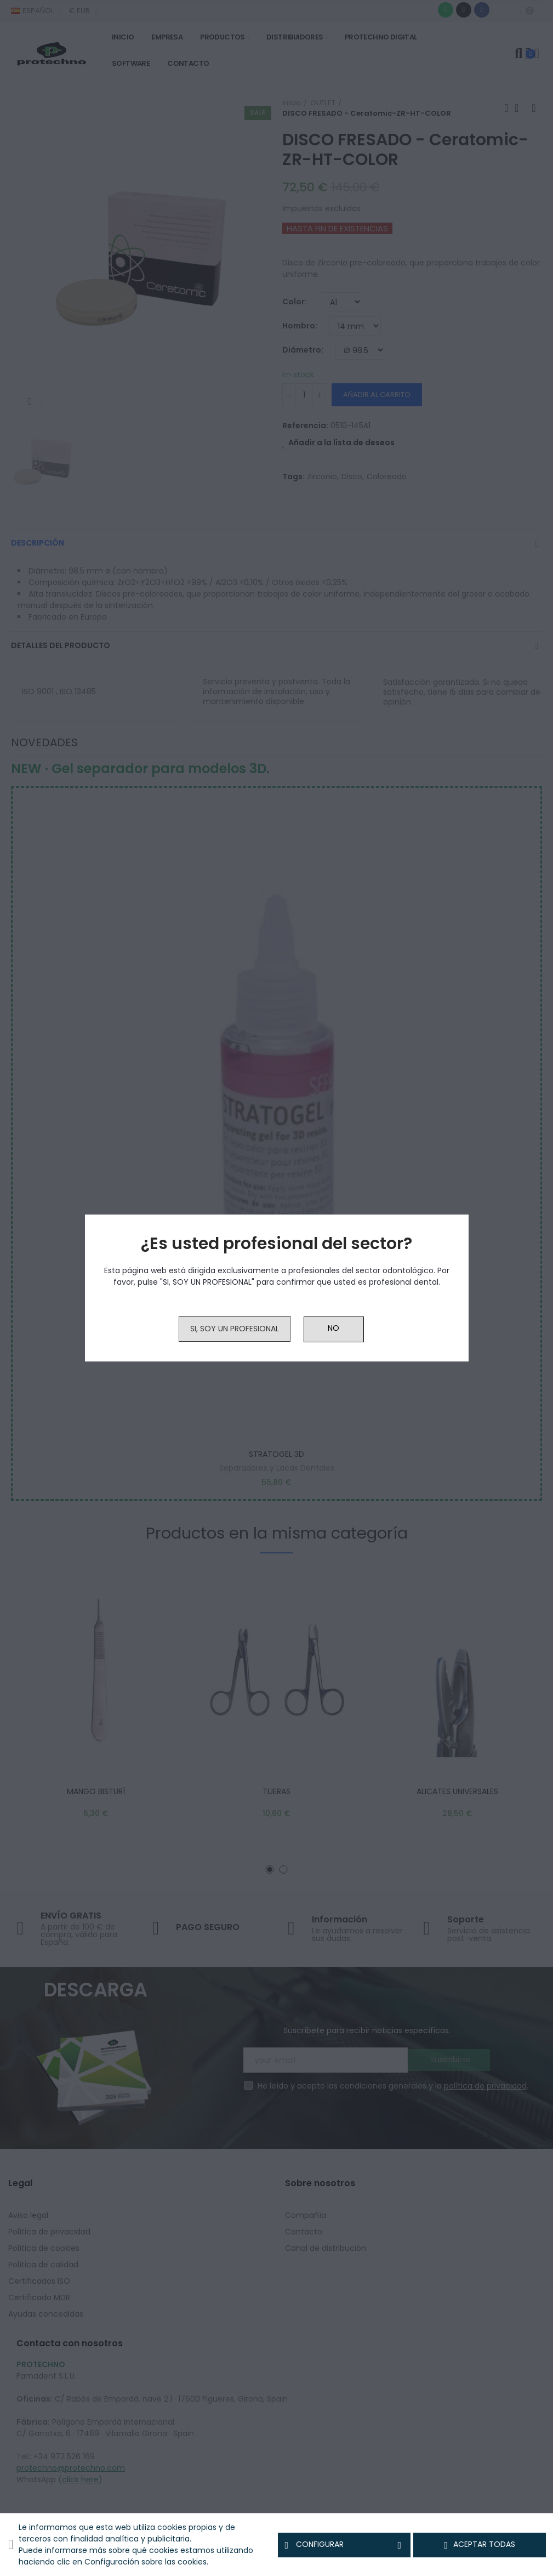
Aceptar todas (479, 2545)
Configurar (344, 2545)
